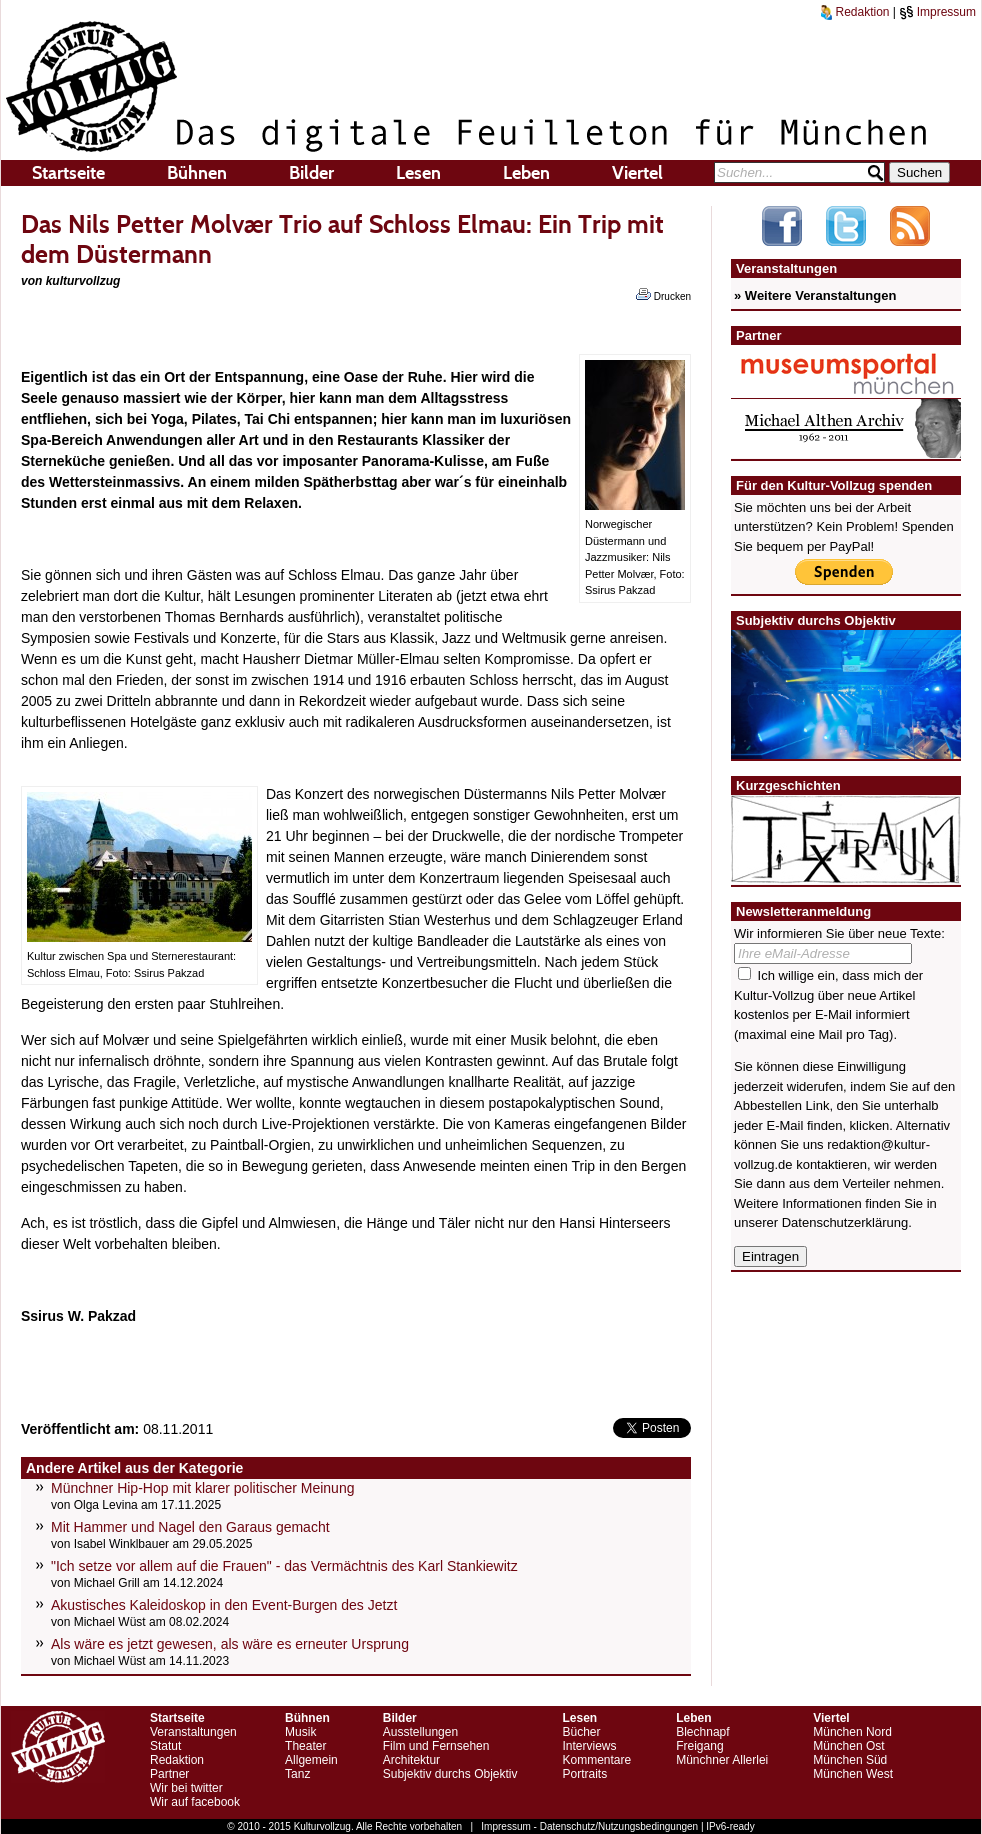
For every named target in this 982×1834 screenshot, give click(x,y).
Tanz (297, 1774)
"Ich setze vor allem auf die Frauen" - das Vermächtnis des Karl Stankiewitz (284, 1566)
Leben (526, 173)
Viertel (637, 173)
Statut (165, 1746)
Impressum (937, 12)
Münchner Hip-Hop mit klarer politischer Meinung (202, 1488)
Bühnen (197, 173)
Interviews (589, 1746)
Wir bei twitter (186, 1788)
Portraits (584, 1774)
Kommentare (596, 1760)
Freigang (699, 1746)
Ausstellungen (420, 1732)
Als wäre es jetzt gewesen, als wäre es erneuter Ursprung (230, 1644)
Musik (300, 1732)
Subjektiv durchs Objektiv (450, 1774)
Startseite (68, 173)
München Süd (850, 1760)
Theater (305, 1746)
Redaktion (855, 12)
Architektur (411, 1760)
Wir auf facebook (195, 1802)
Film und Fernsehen (436, 1746)
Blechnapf (702, 1732)
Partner (169, 1774)
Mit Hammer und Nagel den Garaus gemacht (190, 1527)
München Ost (848, 1746)
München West (853, 1774)
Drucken (663, 295)
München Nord (852, 1732)
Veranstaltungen (193, 1732)
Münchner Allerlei (722, 1760)
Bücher (581, 1732)
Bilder (311, 173)
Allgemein (311, 1760)
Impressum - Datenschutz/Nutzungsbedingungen (589, 1826)
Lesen (418, 173)
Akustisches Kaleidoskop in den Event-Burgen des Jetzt (224, 1605)
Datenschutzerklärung (845, 1222)
